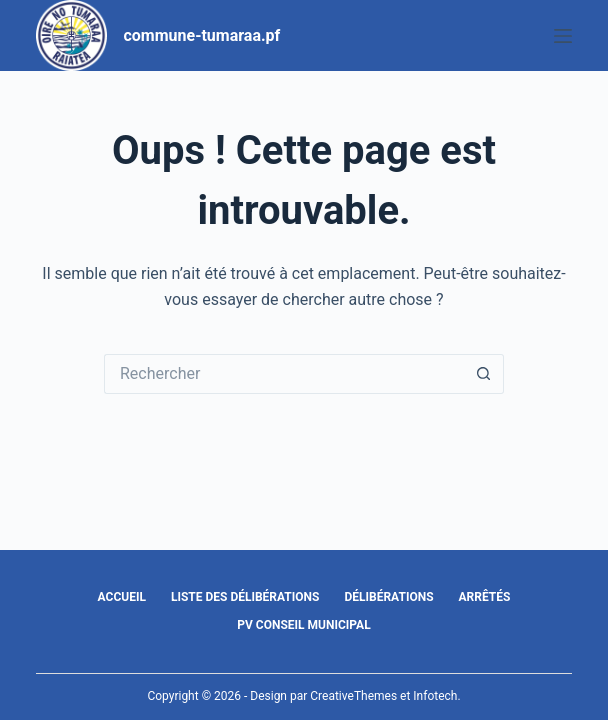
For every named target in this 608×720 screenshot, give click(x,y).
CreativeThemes (353, 696)
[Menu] (563, 36)
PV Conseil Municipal (303, 625)
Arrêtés (485, 597)
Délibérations (388, 597)
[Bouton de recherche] (484, 374)
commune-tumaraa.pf (201, 35)
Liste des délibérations (245, 597)
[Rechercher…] (284, 374)
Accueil (122, 597)
